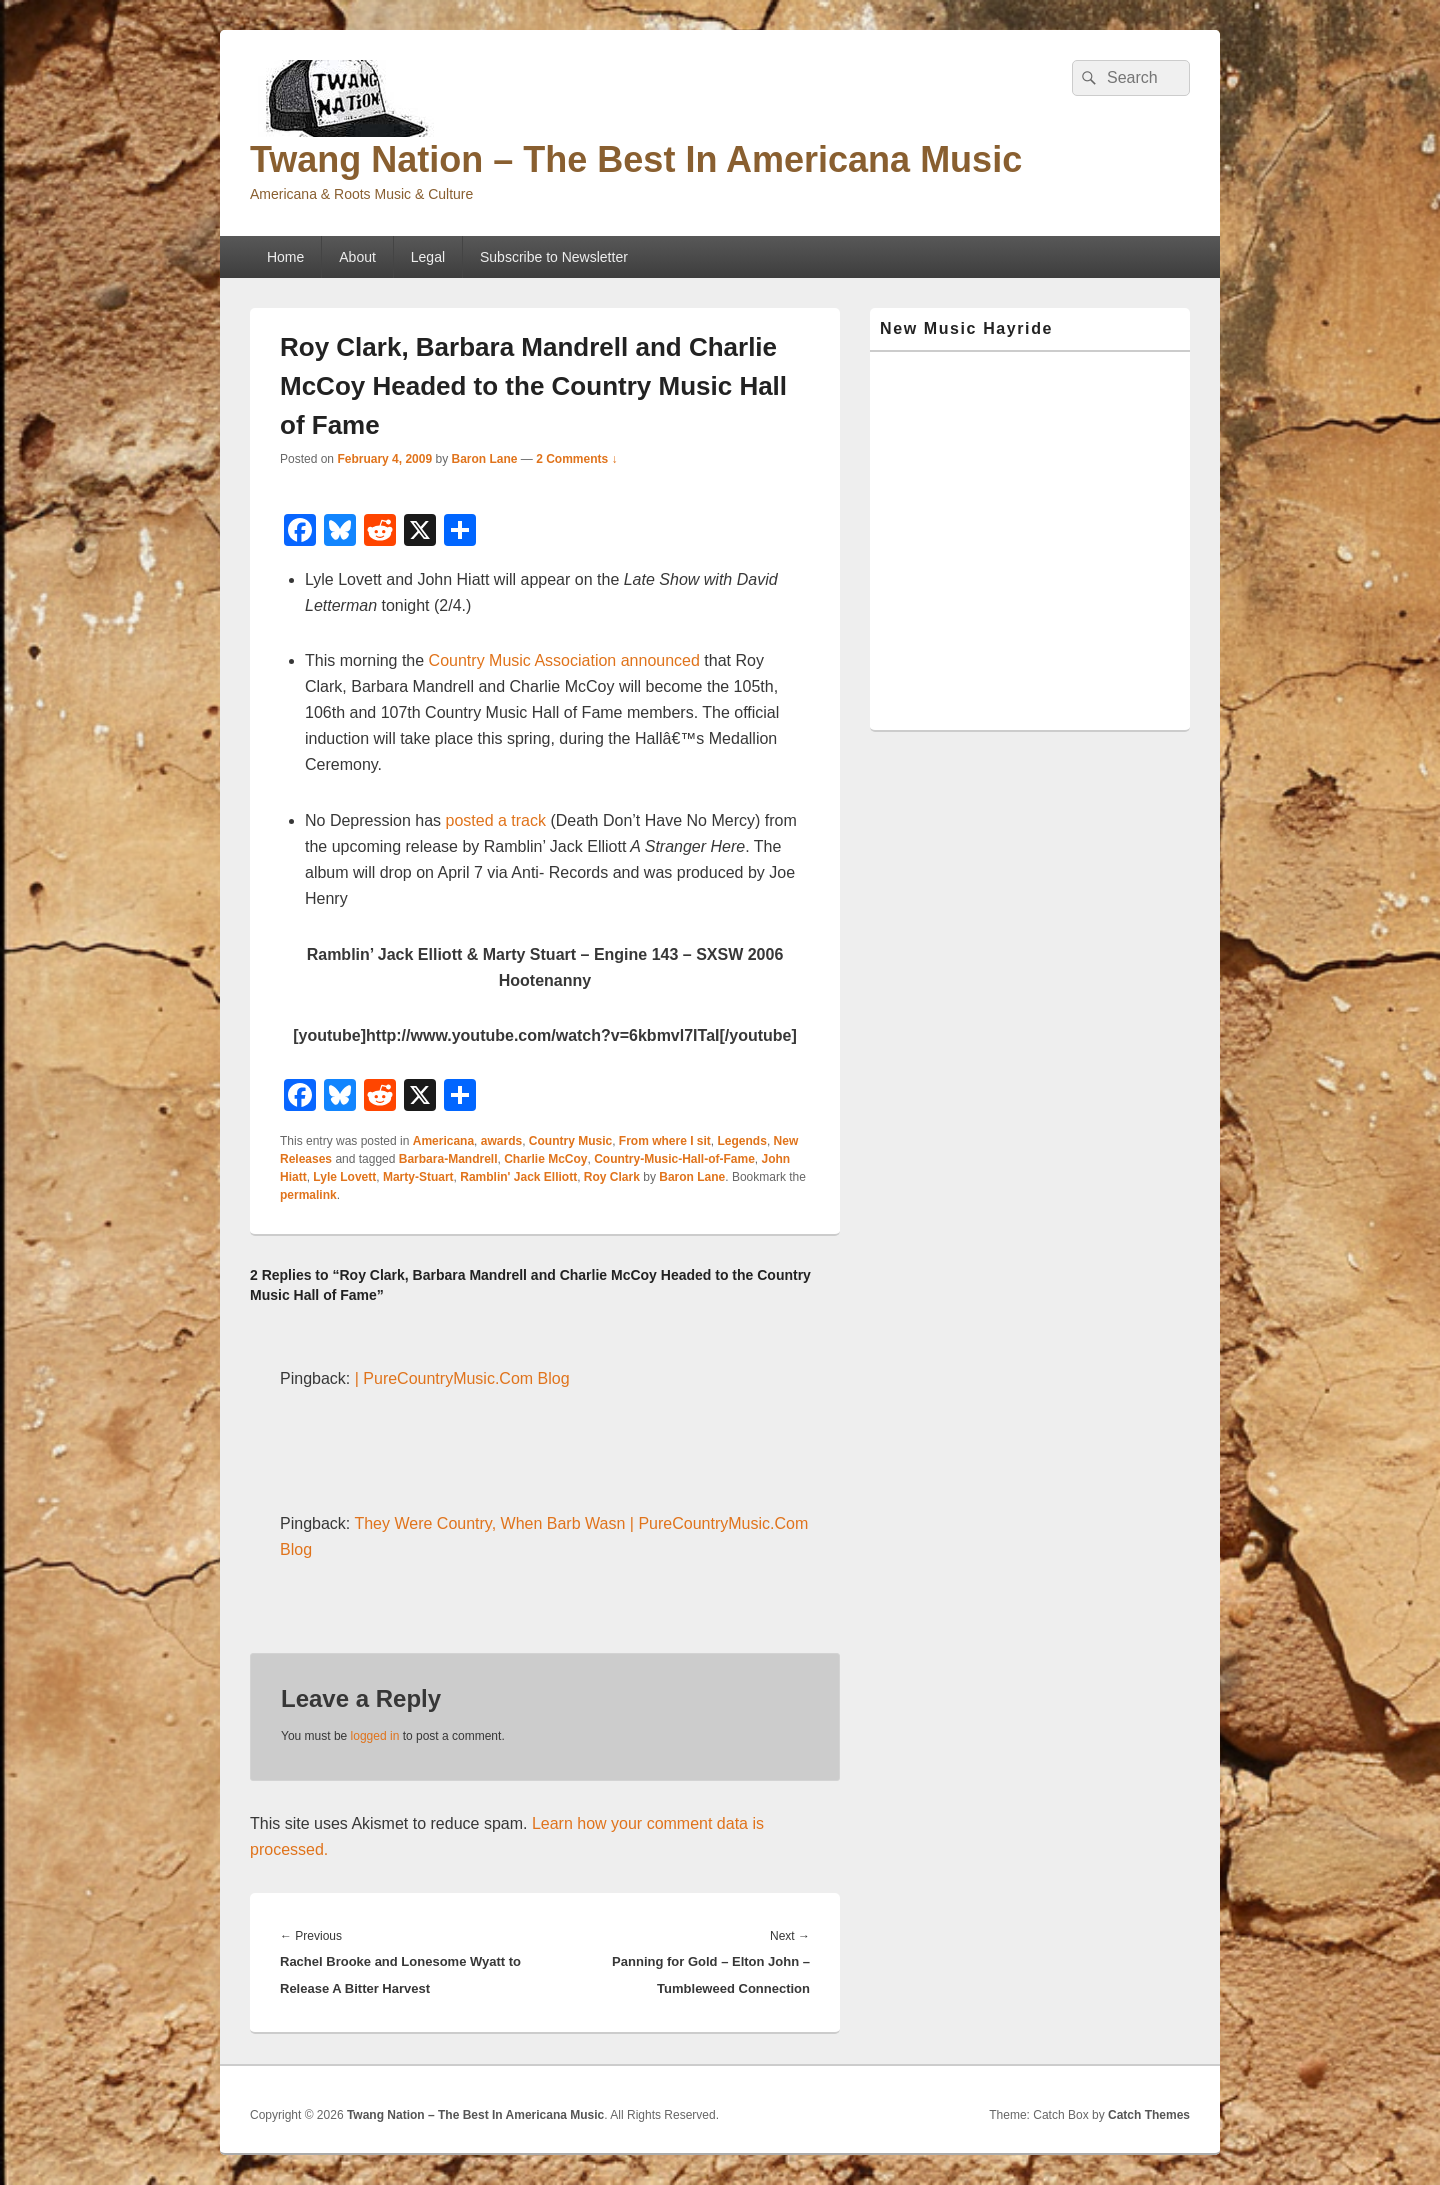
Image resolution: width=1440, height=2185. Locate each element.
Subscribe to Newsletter (554, 257)
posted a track (496, 820)
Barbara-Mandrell (448, 1159)
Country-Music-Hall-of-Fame (674, 1159)
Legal (428, 257)
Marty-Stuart (418, 1177)
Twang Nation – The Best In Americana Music (636, 159)
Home (285, 257)
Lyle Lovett (344, 1177)
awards (501, 1141)
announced (660, 660)
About (357, 257)
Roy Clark (612, 1177)
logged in (375, 1736)
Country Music (570, 1141)
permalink (308, 1195)
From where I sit (665, 1141)
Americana (443, 1141)
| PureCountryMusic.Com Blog (462, 1378)
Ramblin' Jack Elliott (518, 1177)
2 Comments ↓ (576, 459)
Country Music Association (523, 660)
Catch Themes (1149, 2115)
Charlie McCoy (545, 1159)
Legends (742, 1141)
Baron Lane (484, 459)
